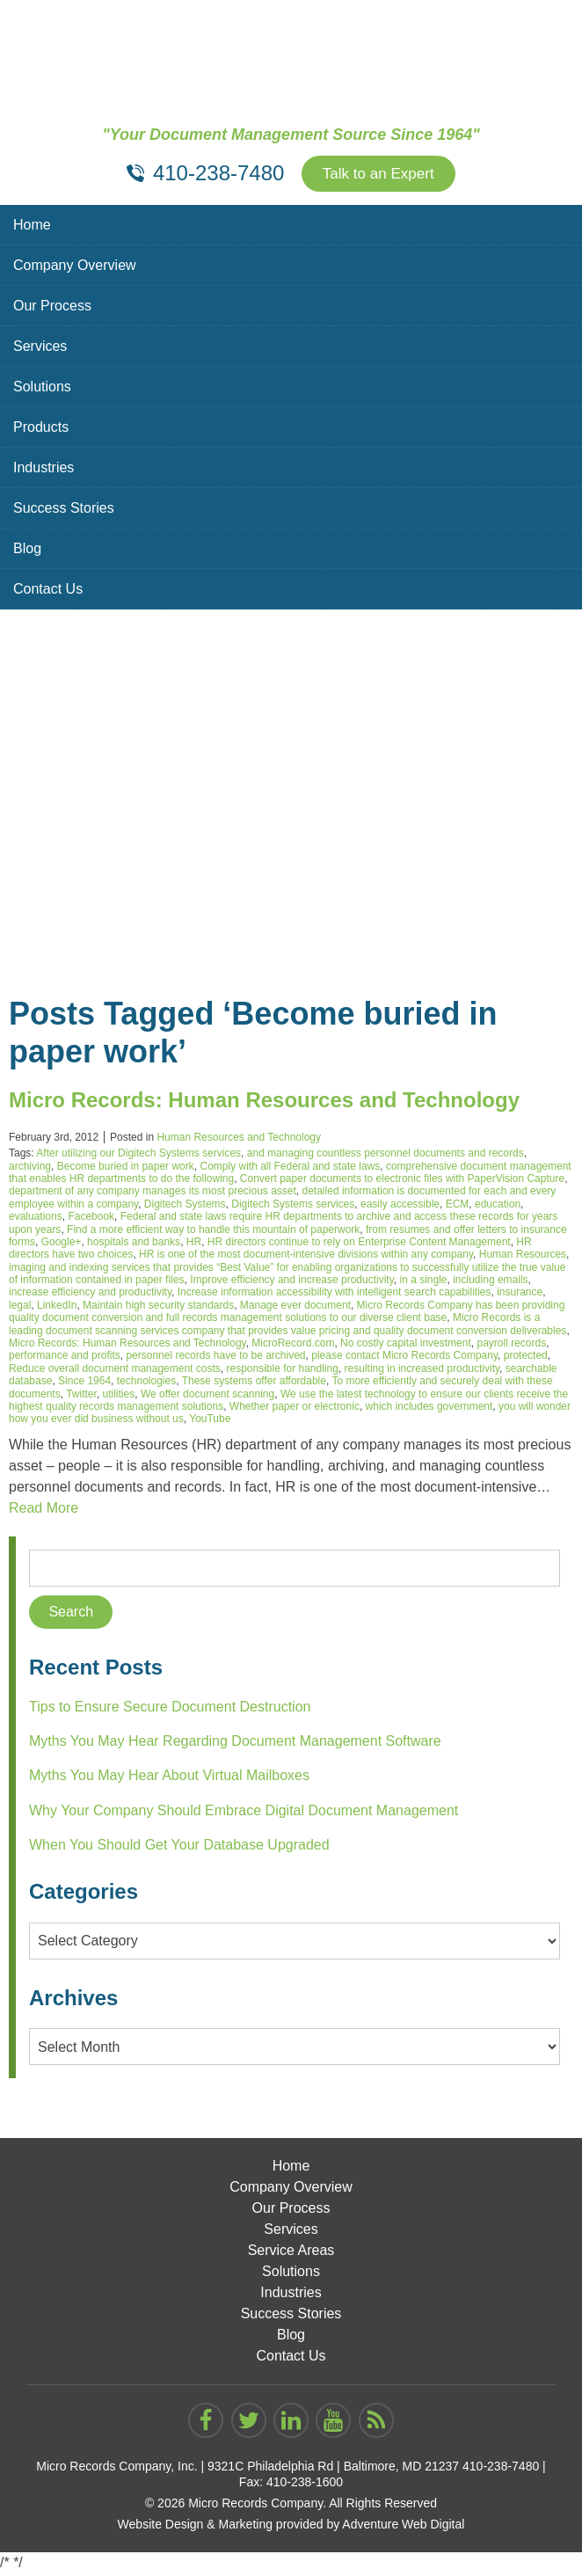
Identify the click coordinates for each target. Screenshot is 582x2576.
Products (41, 428)
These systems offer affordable (254, 1382)
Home (32, 226)
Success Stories (63, 509)
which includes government (429, 1408)
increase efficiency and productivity (90, 1294)
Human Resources (522, 1257)
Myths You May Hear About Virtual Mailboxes (169, 1777)
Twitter (81, 1396)
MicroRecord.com (292, 1345)
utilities (119, 1396)
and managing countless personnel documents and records (385, 1155)
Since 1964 (84, 1382)
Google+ (61, 1243)
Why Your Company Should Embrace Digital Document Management (243, 1812)
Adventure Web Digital (403, 2527)
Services (40, 347)
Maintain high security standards (158, 1307)
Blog (27, 550)
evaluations (35, 1218)
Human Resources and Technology (238, 1139)
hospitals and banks (133, 1243)
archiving (30, 1168)
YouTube (209, 1421)
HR (193, 1243)
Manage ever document (295, 1307)
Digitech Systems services (292, 1206)
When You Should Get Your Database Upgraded (179, 1846)
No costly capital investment (405, 1345)
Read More (43, 1509)
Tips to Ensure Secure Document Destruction (169, 1708)
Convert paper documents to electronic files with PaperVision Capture (402, 1180)
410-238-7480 (500, 2469)
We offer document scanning (207, 1396)
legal (20, 1307)
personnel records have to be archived (215, 1358)
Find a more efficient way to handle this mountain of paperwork (213, 1231)
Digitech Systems (185, 1206)
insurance (519, 1294)
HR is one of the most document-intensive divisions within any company (306, 1257)
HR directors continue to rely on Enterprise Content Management (359, 1243)
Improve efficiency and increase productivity (292, 1281)
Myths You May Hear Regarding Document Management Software (235, 1742)
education (497, 1206)
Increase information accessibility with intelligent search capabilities (334, 1294)
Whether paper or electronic (294, 1408)
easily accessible (400, 1206)
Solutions (42, 388)
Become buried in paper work (125, 1168)
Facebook (91, 1218)
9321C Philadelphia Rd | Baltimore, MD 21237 (333, 2469)
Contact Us (48, 590)
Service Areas (291, 2252)
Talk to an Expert (378, 175)
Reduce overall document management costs (115, 1370)
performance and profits (64, 1358)
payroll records (511, 1345)
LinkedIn (56, 1307)
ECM (457, 1206)
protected (526, 1358)
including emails (490, 1281)
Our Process (52, 307)
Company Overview (74, 266)
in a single (423, 1281)
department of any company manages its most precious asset (152, 1193)
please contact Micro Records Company (404, 1358)
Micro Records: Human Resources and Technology (264, 1101)
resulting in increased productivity (422, 1370)
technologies (146, 1382)
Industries (43, 469)
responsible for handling (282, 1370)
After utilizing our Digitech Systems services (138, 1155)
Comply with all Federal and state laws (290, 1168)
